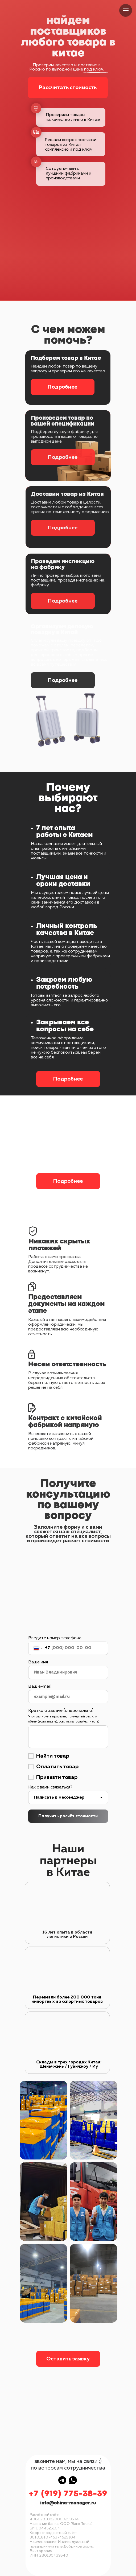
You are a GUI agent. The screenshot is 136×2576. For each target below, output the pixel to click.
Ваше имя (38, 1662)
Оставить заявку (68, 2358)
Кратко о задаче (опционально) (60, 1711)
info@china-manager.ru (68, 2503)
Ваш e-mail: (39, 1686)
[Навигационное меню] (126, 10)
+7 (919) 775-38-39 (68, 2494)
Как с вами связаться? (50, 1787)
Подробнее (62, 387)
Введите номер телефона (54, 1638)
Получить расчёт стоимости (68, 1816)
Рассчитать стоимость (68, 87)
